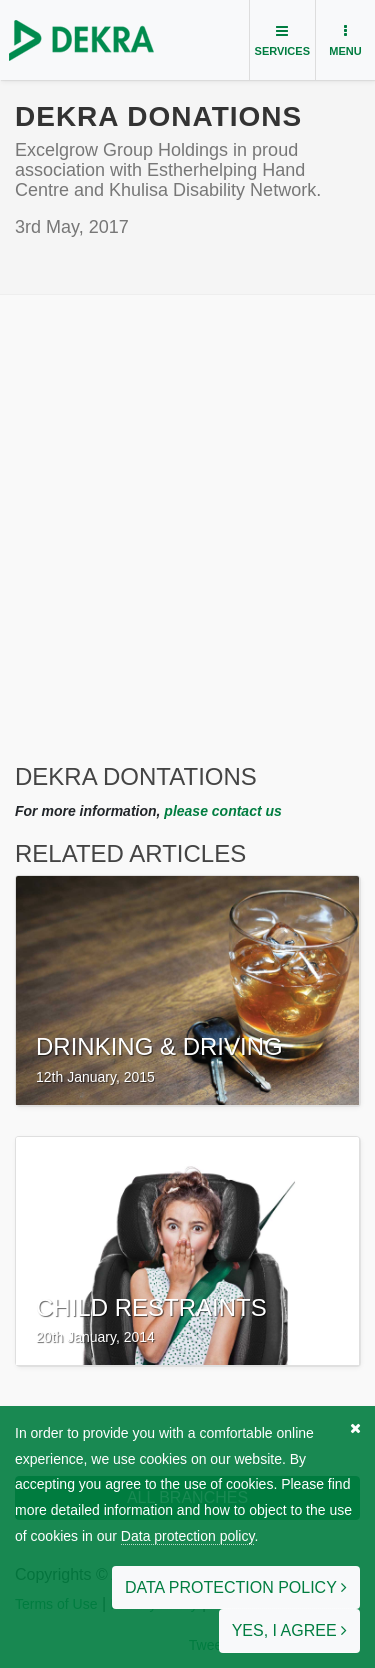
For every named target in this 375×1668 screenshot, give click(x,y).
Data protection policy (188, 1536)
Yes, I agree (289, 1630)
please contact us (223, 811)
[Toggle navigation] (282, 40)
